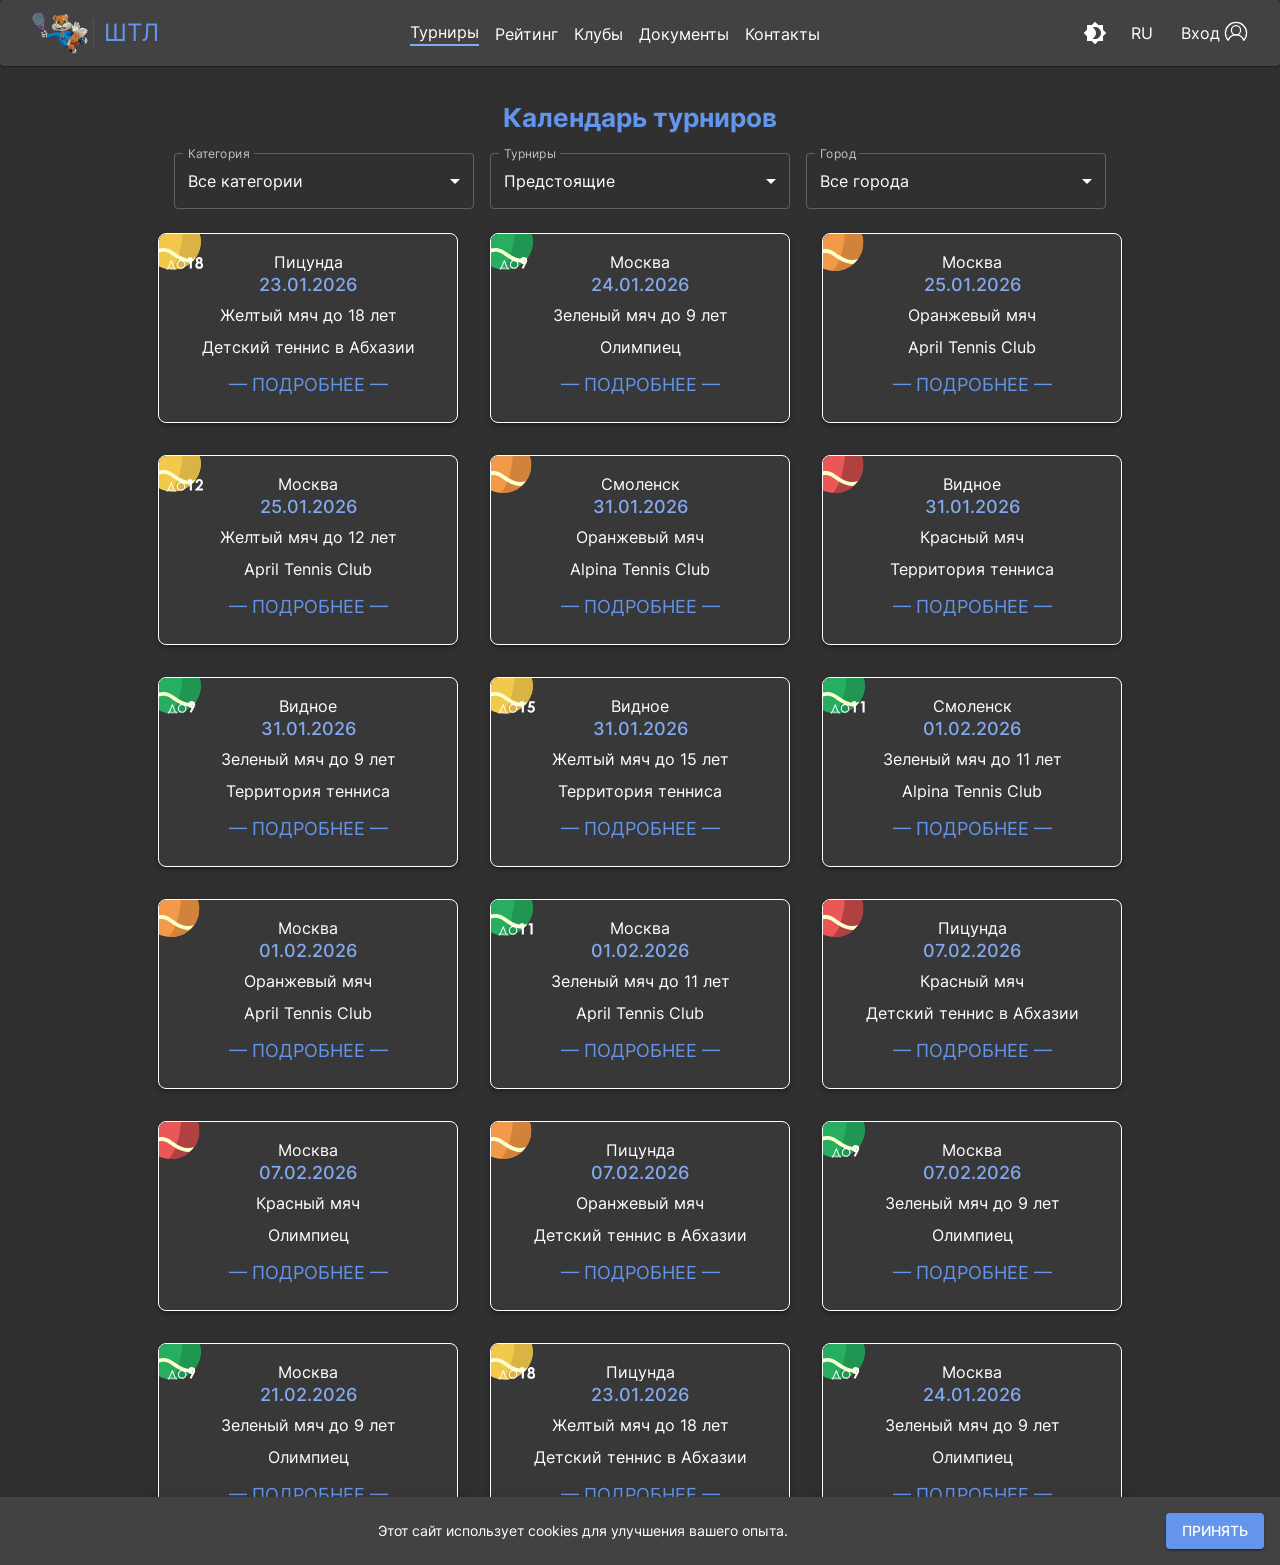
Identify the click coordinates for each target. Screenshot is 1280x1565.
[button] (444, 33)
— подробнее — (308, 384)
